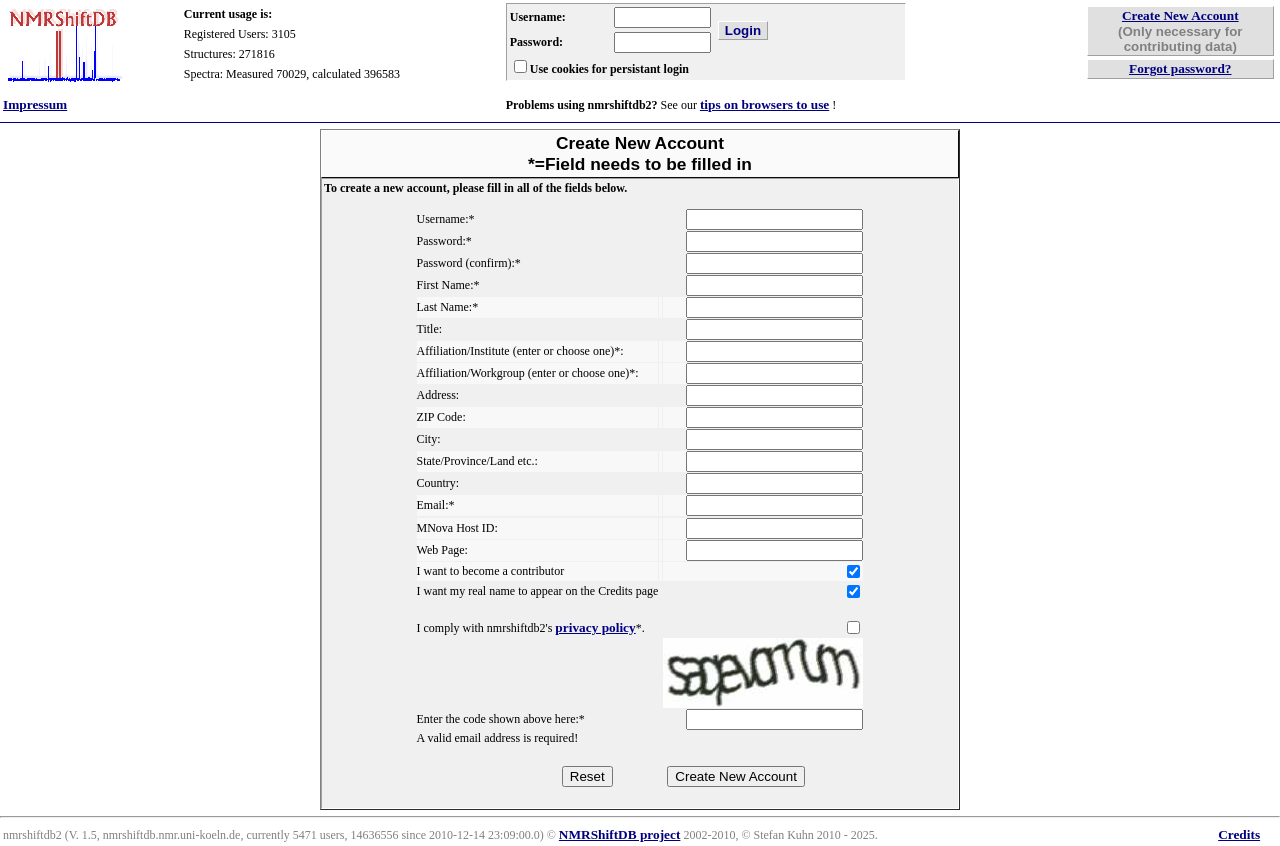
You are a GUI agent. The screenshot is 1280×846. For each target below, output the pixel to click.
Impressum (35, 104)
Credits (1239, 834)
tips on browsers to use (764, 104)
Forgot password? (1180, 68)
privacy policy (595, 627)
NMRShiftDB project (620, 834)
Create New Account (1180, 15)
